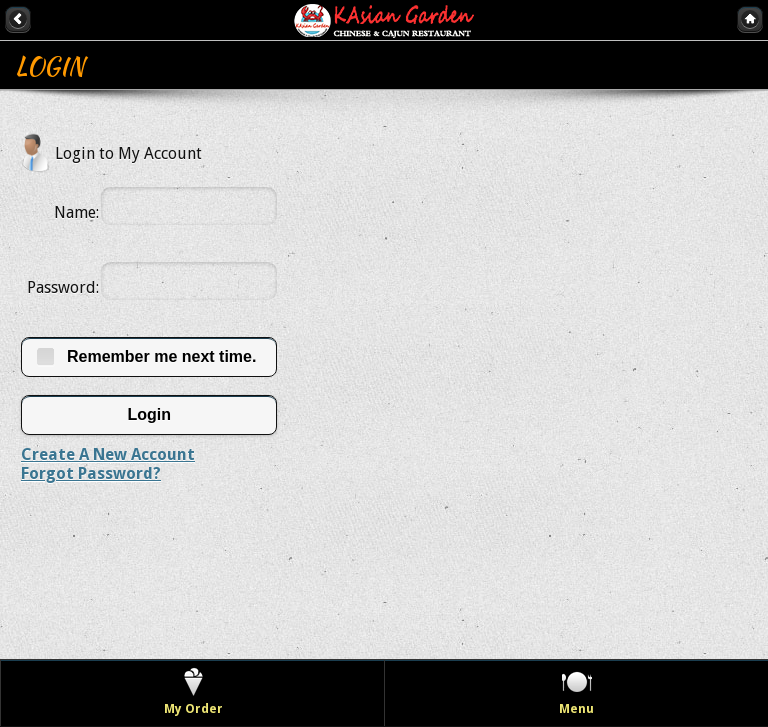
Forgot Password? (91, 473)
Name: (76, 212)
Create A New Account (108, 454)
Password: (63, 287)
